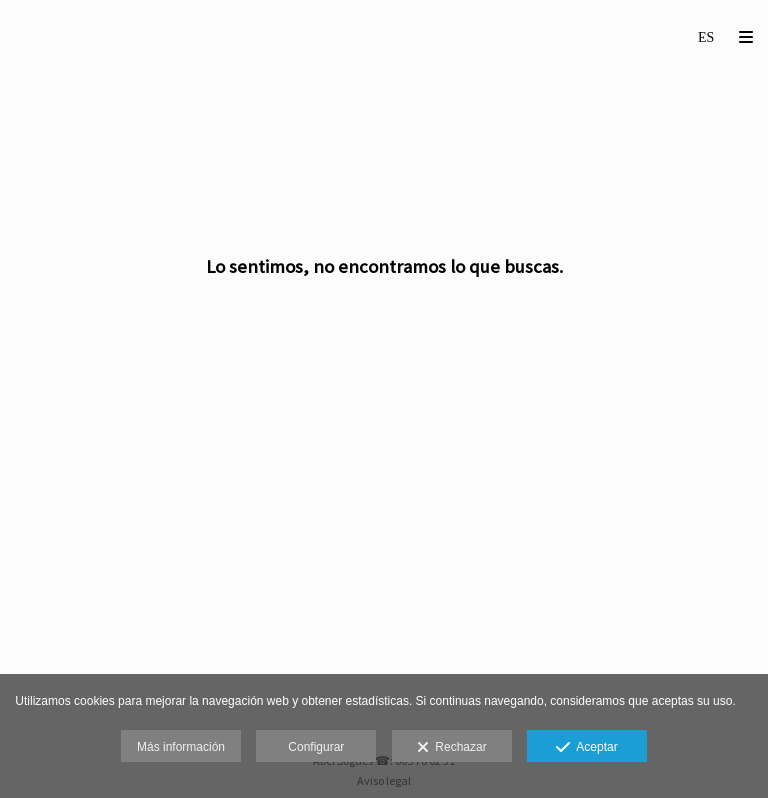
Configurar (316, 747)
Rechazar (452, 748)
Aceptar (586, 748)
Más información (181, 747)
